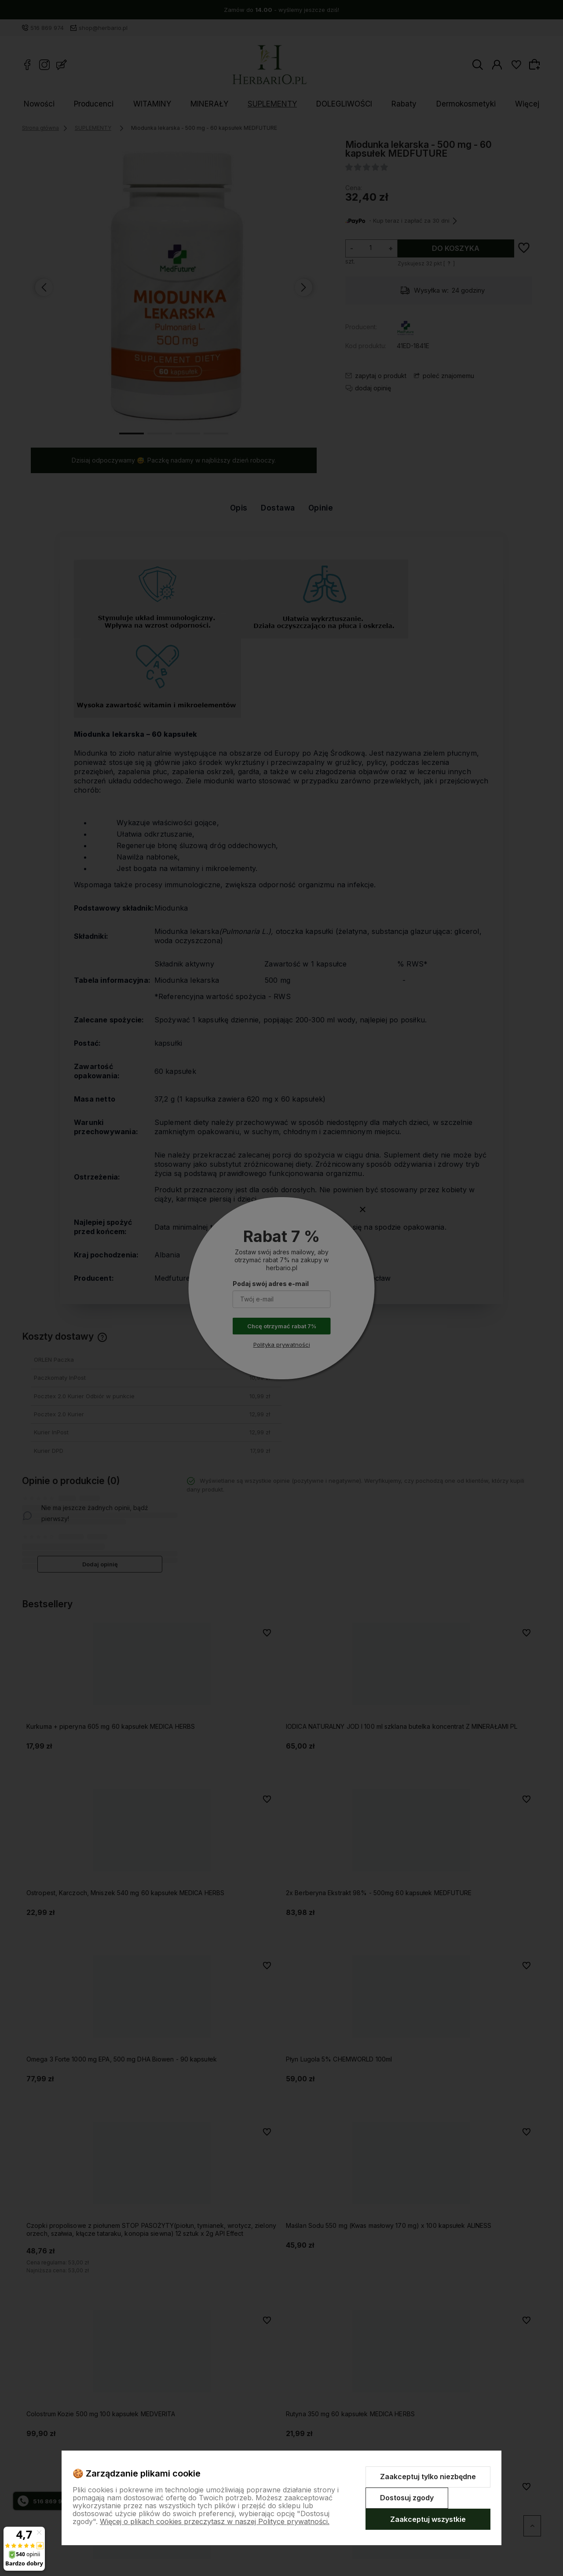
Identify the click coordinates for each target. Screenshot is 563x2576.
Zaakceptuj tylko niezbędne (428, 2476)
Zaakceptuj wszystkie (428, 2519)
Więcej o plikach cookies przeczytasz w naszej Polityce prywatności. (214, 2521)
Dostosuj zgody (407, 2497)
